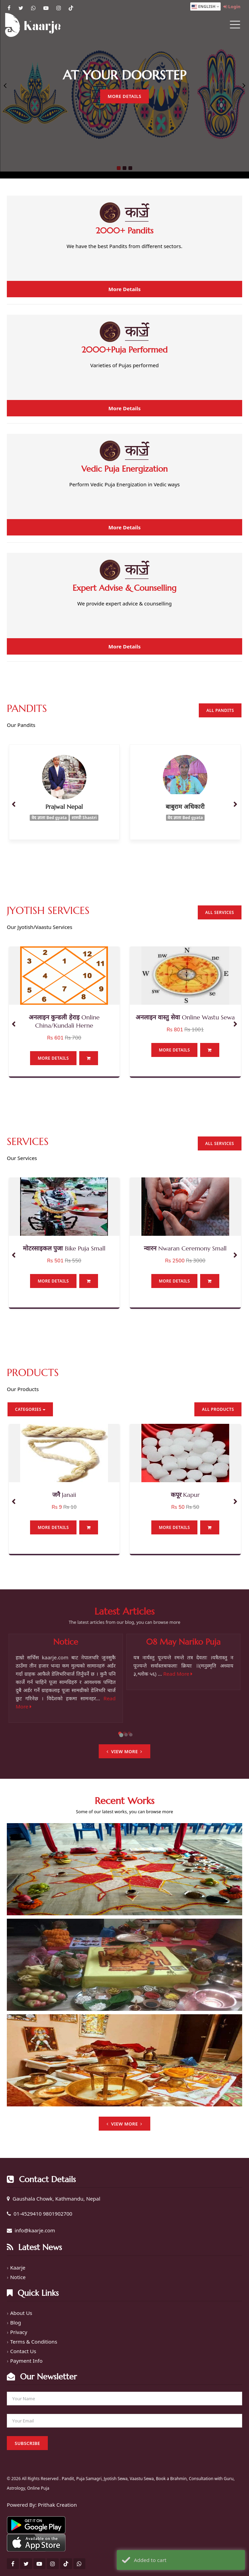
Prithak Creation (57, 2504)
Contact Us (23, 2351)
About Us (21, 2312)
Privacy (18, 2332)
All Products (218, 1409)
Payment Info (26, 2360)
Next (244, 85)
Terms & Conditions (33, 2341)
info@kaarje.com (35, 2230)
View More (124, 1751)
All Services (219, 912)
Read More (177, 1673)
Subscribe (27, 2443)
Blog (15, 2322)
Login (231, 6)
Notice (18, 2277)
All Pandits (220, 710)
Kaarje (18, 2267)
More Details (124, 96)
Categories (30, 1409)
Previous (5, 85)
